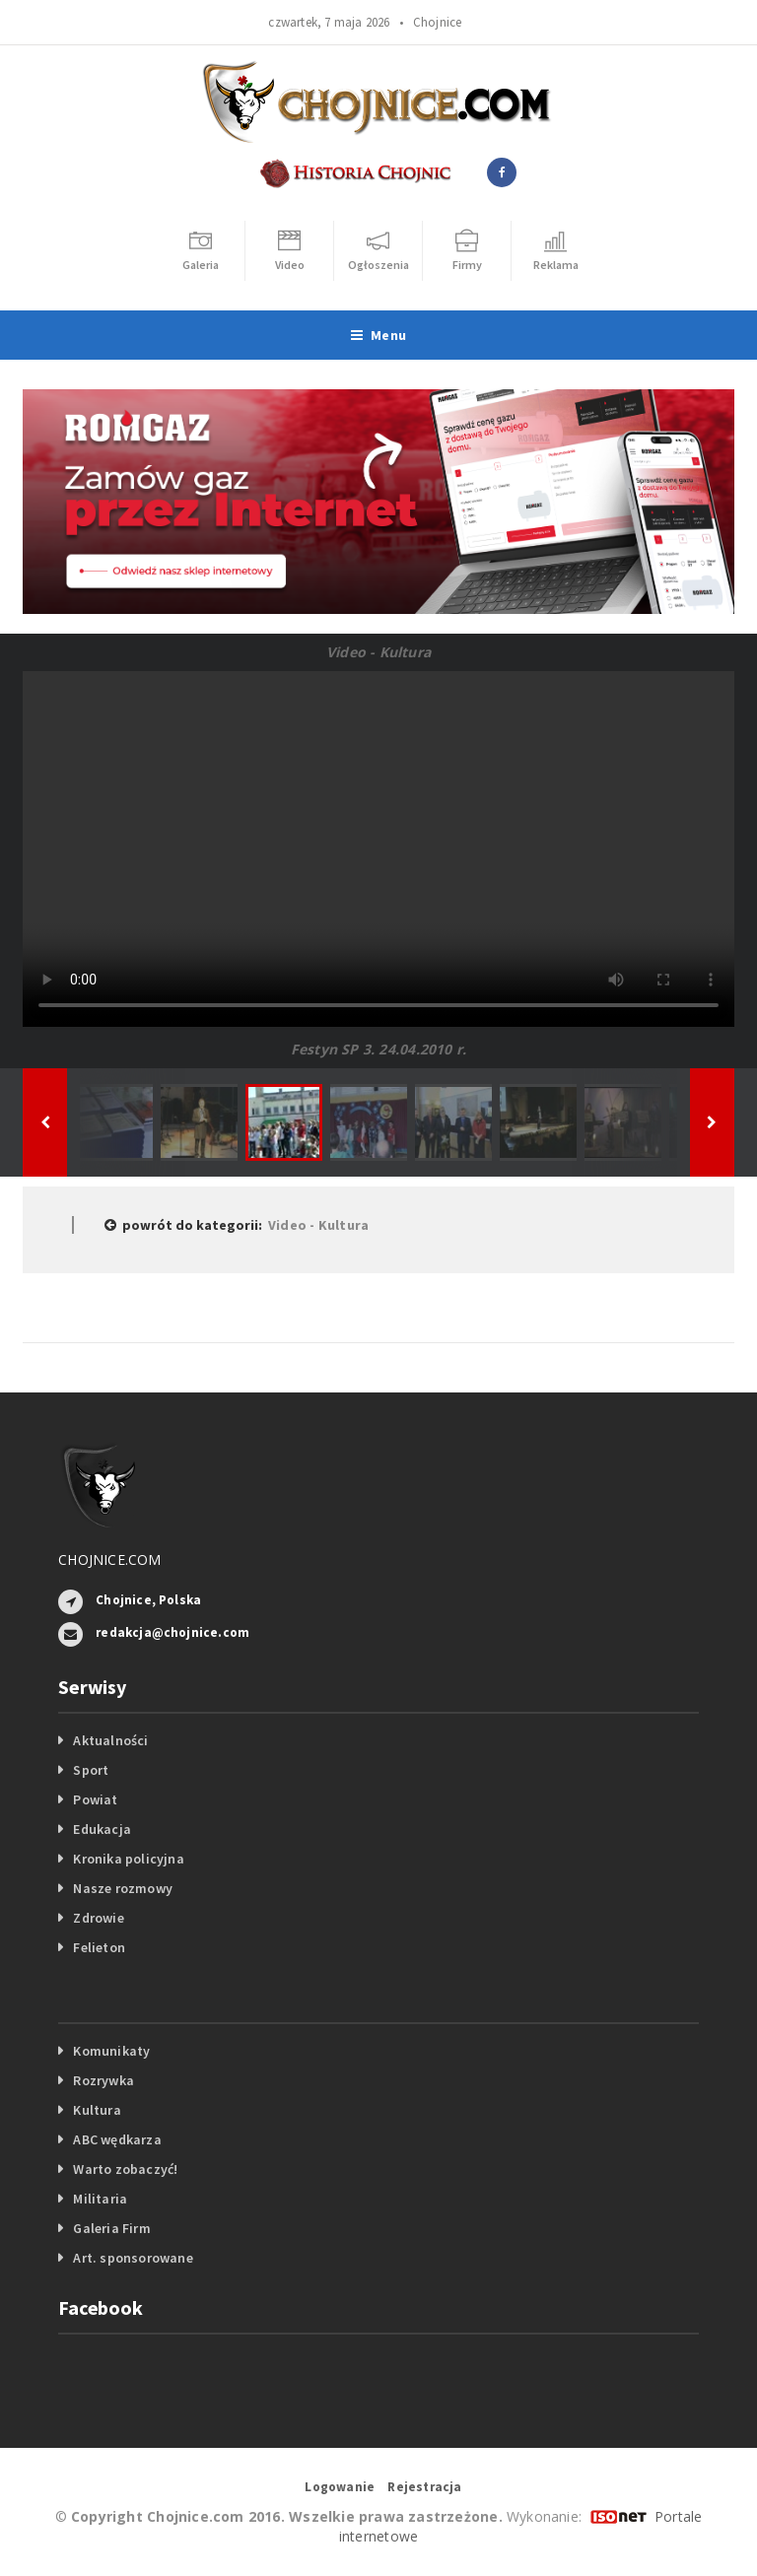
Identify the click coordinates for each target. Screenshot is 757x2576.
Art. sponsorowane (133, 2258)
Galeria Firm (112, 2228)
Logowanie (340, 2486)
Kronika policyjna (128, 1858)
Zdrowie (98, 1918)
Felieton (99, 1947)
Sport (90, 1770)
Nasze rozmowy (122, 1888)
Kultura (96, 2110)
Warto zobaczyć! (125, 2169)
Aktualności (110, 1740)
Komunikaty (111, 2051)
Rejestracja (424, 2486)
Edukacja (102, 1829)
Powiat (95, 1799)
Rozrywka (103, 2080)
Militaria (100, 2198)
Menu (378, 335)
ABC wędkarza (117, 2139)
